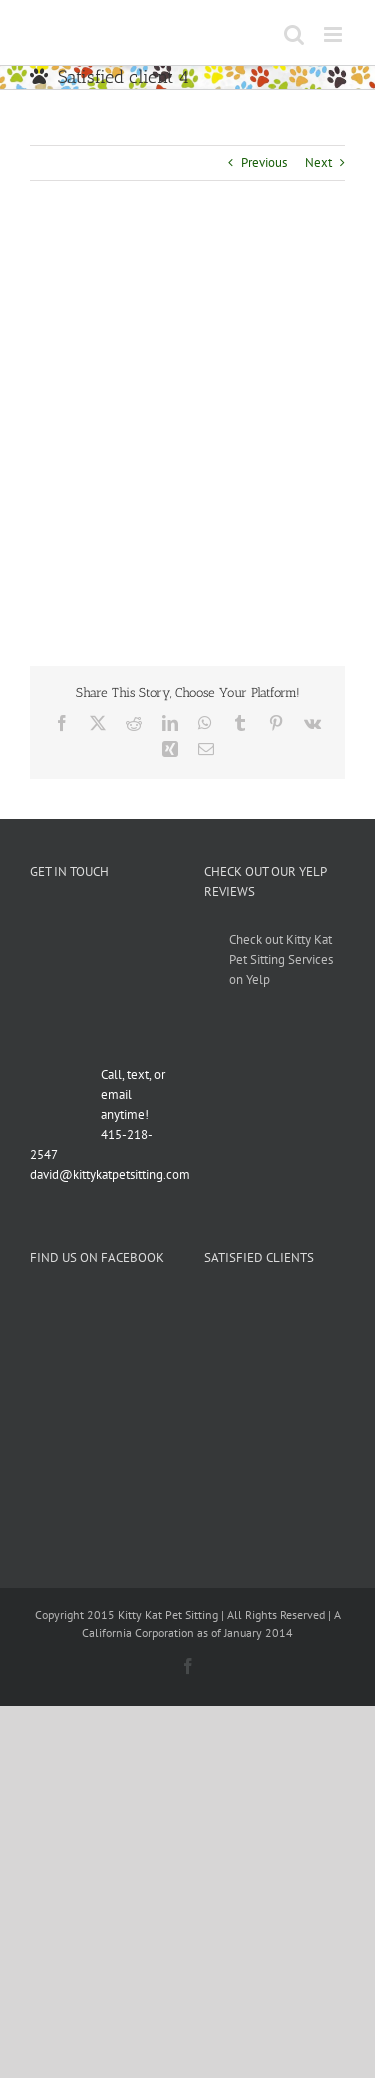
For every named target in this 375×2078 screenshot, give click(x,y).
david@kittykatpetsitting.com (110, 1174)
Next (318, 162)
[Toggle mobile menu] (334, 34)
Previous (264, 162)
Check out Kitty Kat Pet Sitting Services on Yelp (281, 959)
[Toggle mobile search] (294, 34)
